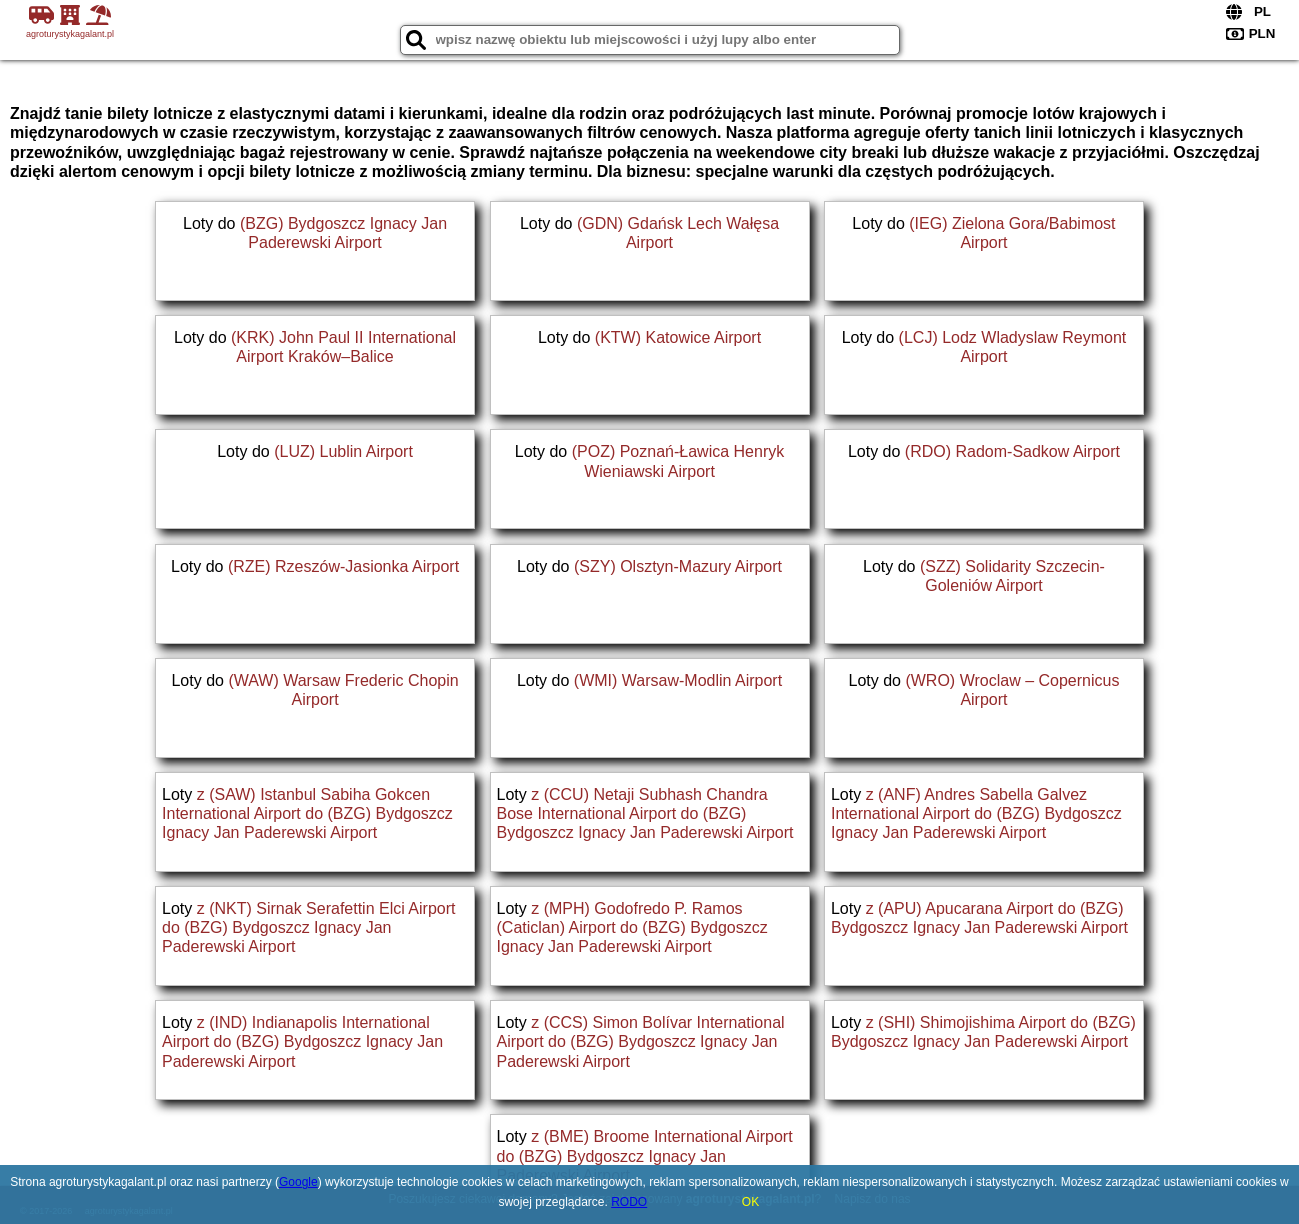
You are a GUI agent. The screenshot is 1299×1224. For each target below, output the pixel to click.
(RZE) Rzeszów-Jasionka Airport (343, 566)
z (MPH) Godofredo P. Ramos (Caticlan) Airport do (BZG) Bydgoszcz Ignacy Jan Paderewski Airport (632, 927)
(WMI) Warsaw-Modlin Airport (678, 680)
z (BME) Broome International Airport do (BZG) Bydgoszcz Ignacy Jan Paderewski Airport (645, 1155)
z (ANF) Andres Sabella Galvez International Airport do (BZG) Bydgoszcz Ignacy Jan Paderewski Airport (976, 813)
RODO (629, 1202)
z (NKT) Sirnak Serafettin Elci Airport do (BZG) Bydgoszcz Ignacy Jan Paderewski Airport (308, 927)
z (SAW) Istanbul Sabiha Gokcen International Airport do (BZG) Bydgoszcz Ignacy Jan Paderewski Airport (307, 813)
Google (298, 1182)
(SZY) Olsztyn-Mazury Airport (678, 566)
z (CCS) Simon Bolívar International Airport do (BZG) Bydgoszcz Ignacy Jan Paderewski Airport (641, 1041)
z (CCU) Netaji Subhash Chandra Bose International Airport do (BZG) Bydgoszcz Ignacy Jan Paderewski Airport (645, 813)
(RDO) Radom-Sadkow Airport (1012, 451)
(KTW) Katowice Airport (678, 337)
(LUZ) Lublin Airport (343, 451)
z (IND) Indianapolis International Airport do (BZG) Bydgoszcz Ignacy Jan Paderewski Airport (302, 1041)
